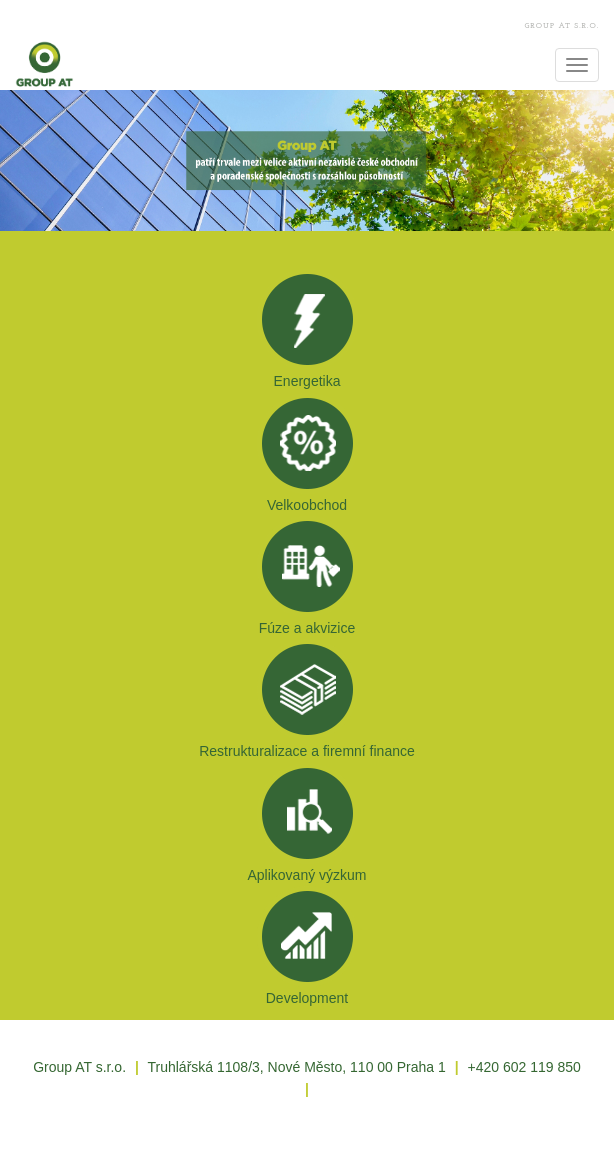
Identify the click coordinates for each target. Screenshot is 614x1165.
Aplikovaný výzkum (306, 875)
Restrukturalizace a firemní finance (307, 751)
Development (307, 998)
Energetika (307, 381)
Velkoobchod (307, 505)
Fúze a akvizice (307, 628)
